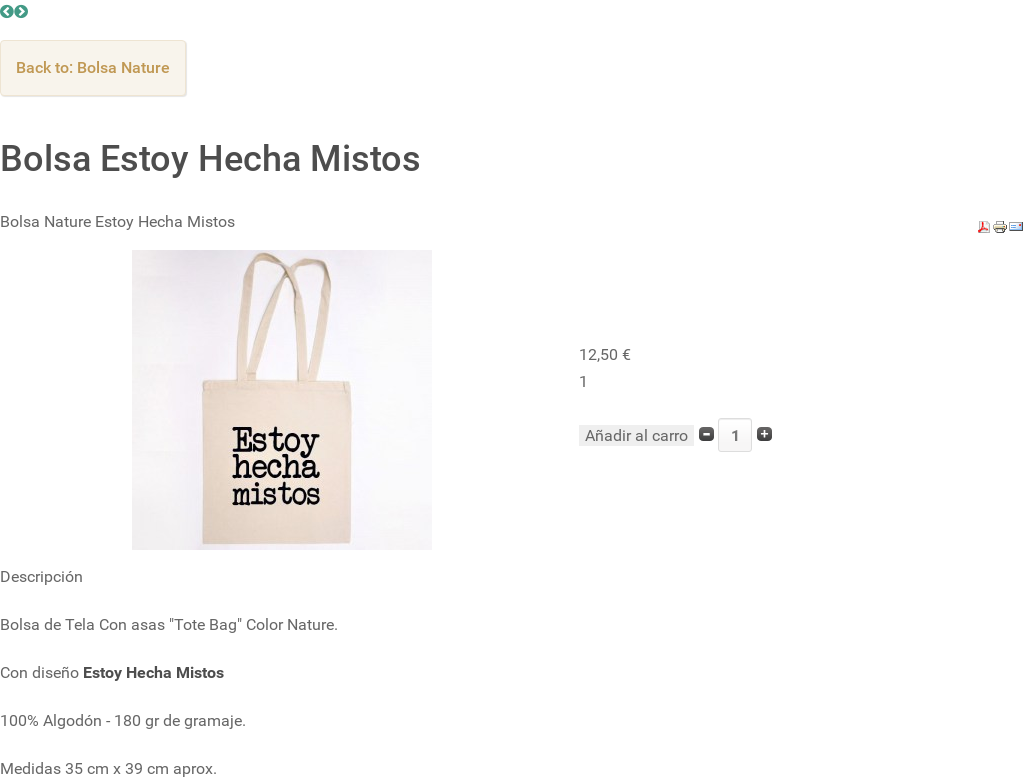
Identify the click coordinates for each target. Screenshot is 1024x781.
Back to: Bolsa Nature (93, 67)
